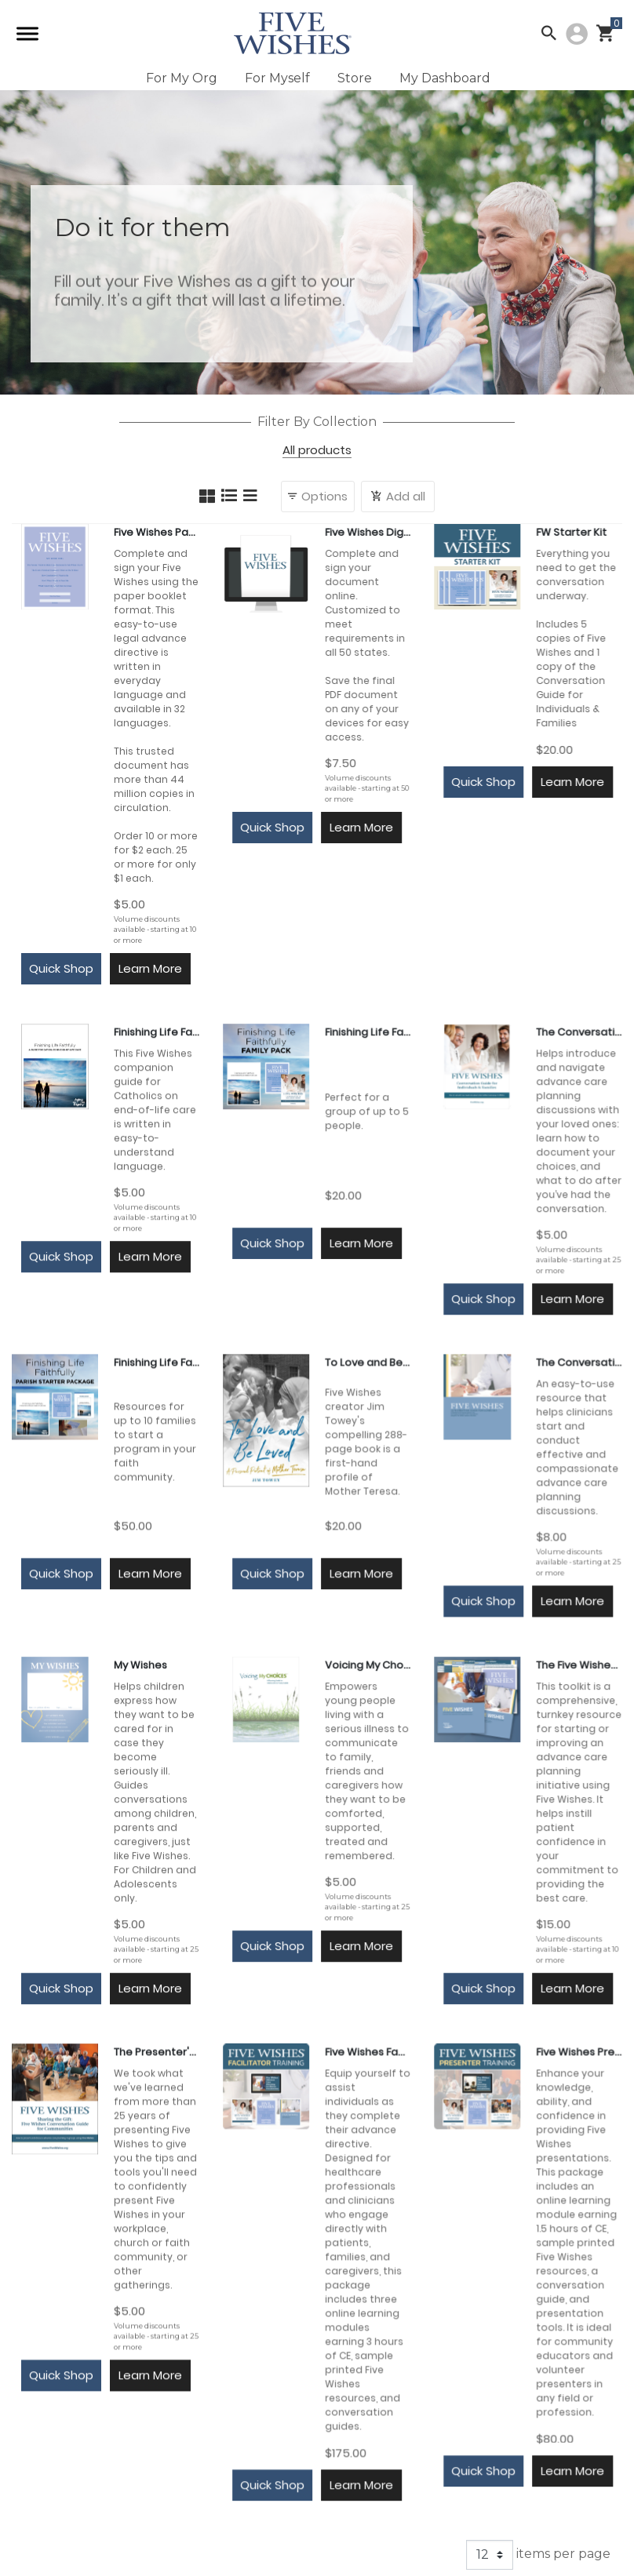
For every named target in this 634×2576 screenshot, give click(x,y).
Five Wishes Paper (157, 532)
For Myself (277, 78)
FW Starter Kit (571, 532)
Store (354, 78)
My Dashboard (444, 78)
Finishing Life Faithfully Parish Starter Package (157, 1362)
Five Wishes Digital (368, 532)
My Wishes (140, 1664)
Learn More (150, 968)
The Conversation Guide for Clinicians (579, 1362)
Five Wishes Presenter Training (579, 2051)
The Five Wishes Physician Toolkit (579, 1664)
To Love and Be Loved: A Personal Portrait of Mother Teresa (368, 1362)
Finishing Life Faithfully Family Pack (368, 1031)
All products (317, 450)
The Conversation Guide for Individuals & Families (579, 1031)
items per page (538, 2555)
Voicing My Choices (368, 1664)
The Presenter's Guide (157, 2051)
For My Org (181, 78)
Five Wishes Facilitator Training (368, 2051)
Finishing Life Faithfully (157, 1031)
